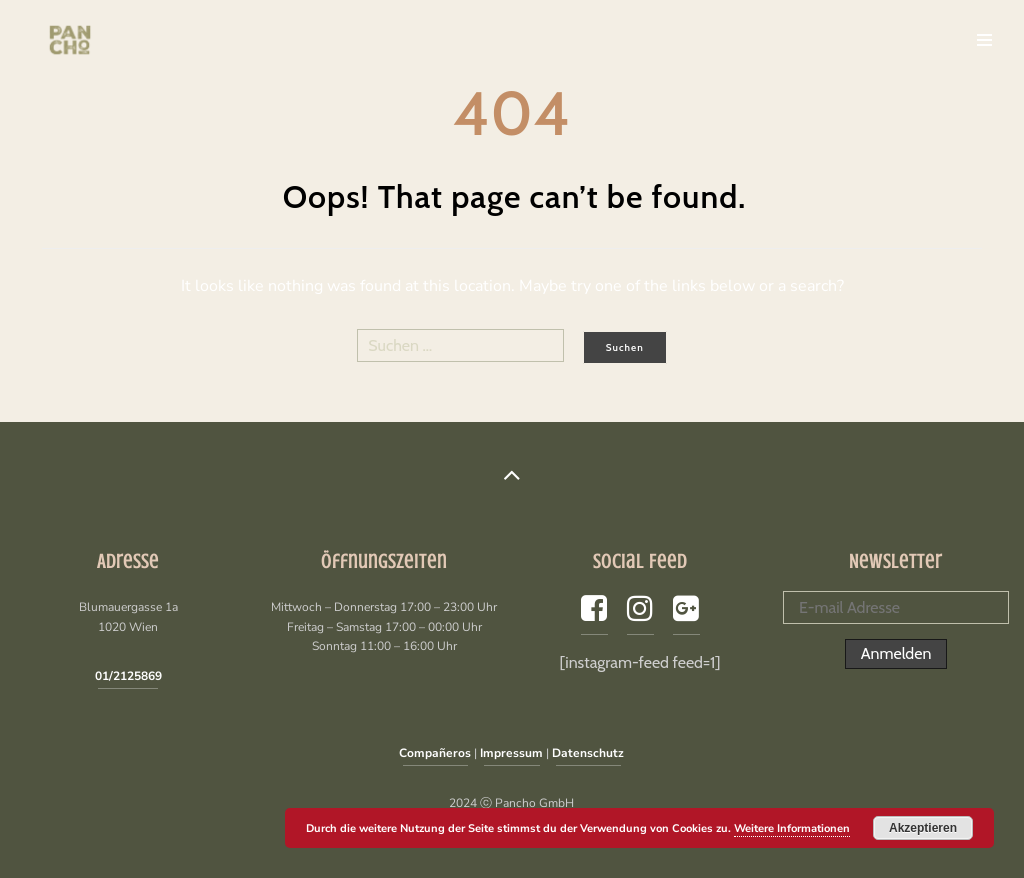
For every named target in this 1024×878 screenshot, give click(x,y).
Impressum (511, 753)
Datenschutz (588, 753)
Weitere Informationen (792, 828)
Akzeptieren (923, 828)
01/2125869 (128, 676)
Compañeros (435, 753)
